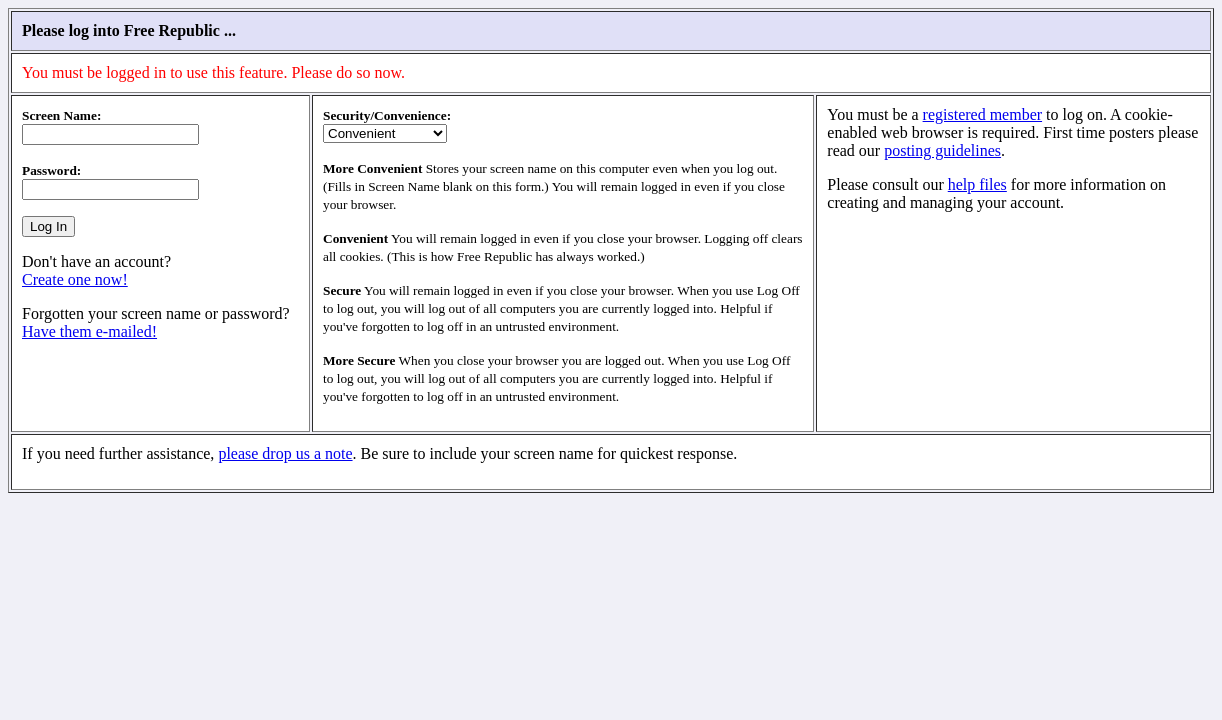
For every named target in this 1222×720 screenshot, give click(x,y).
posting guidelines (942, 150)
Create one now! (75, 279)
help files (977, 184)
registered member (983, 114)
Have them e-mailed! (89, 331)
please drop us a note (285, 453)
